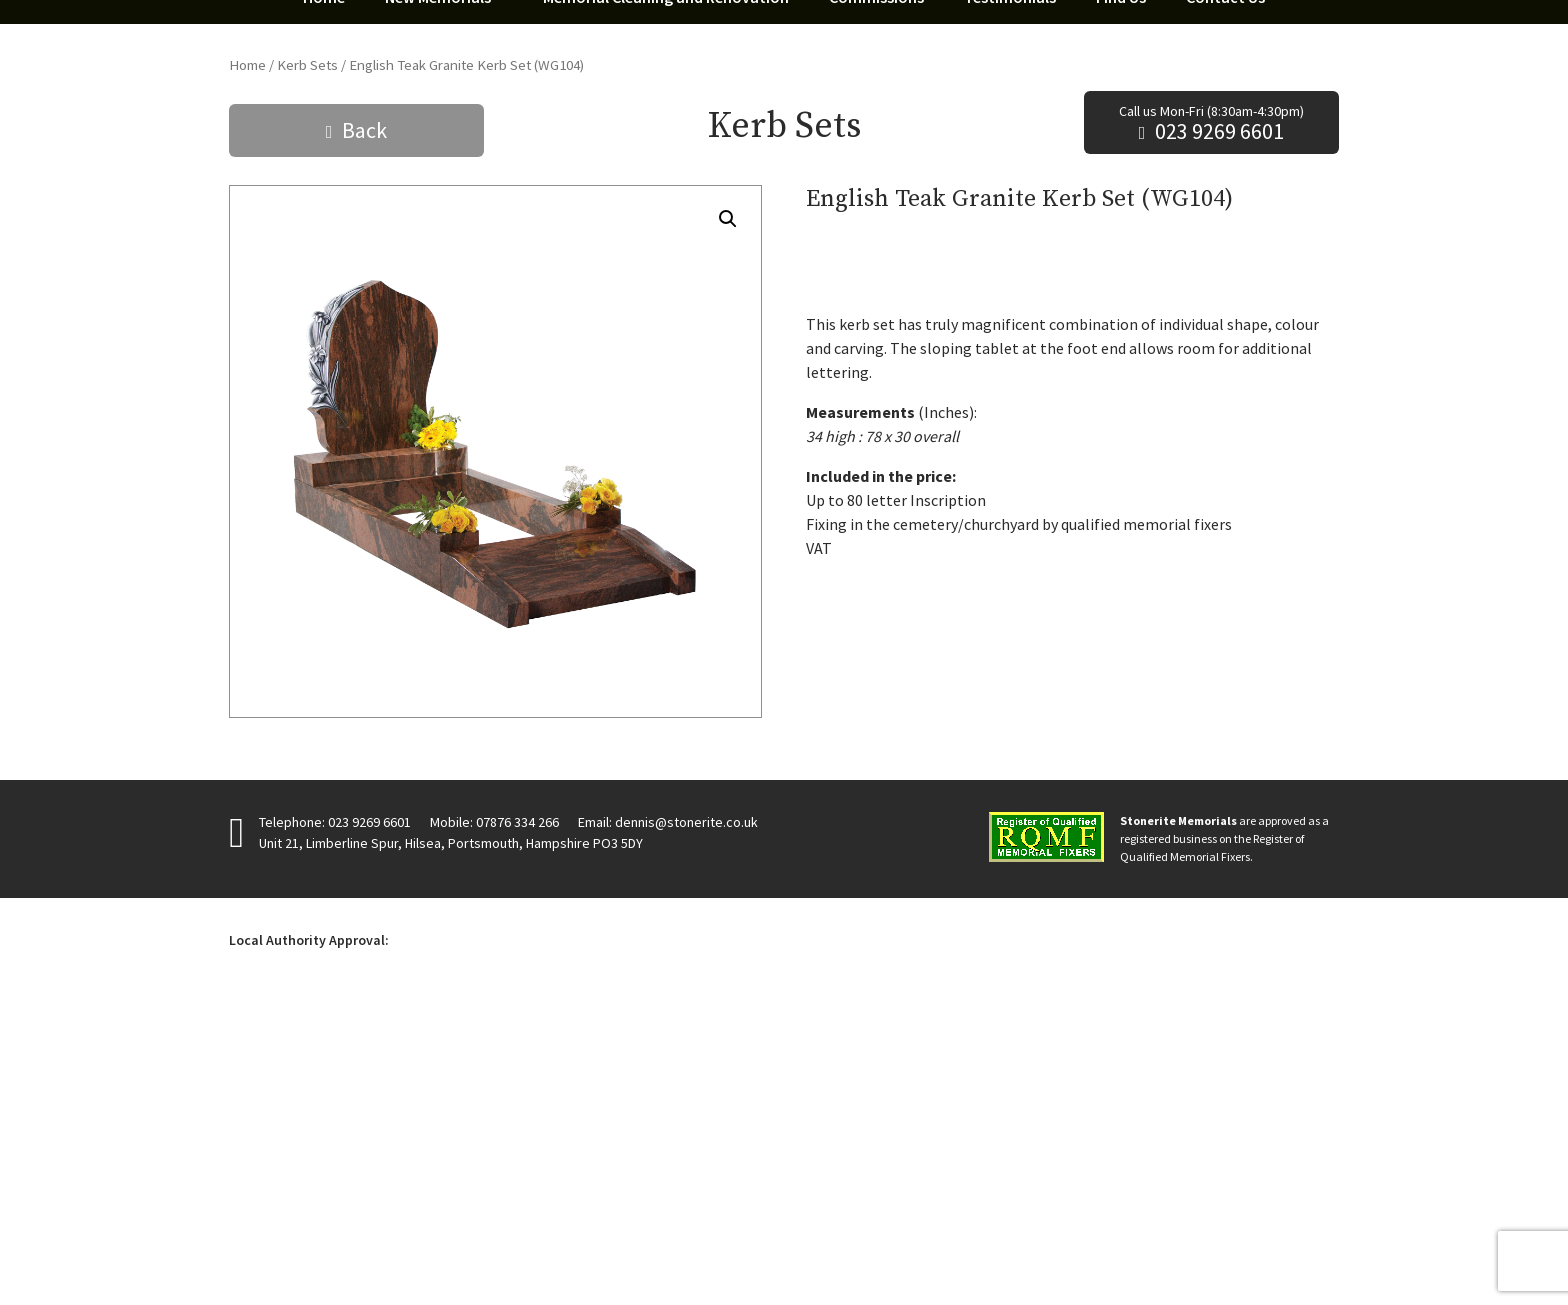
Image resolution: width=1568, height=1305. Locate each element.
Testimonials (1010, 284)
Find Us (1121, 284)
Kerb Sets (307, 352)
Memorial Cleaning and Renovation (666, 284)
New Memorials (438, 284)
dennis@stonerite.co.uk (686, 1109)
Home (324, 284)
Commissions (876, 284)
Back (364, 417)
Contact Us (1225, 284)
